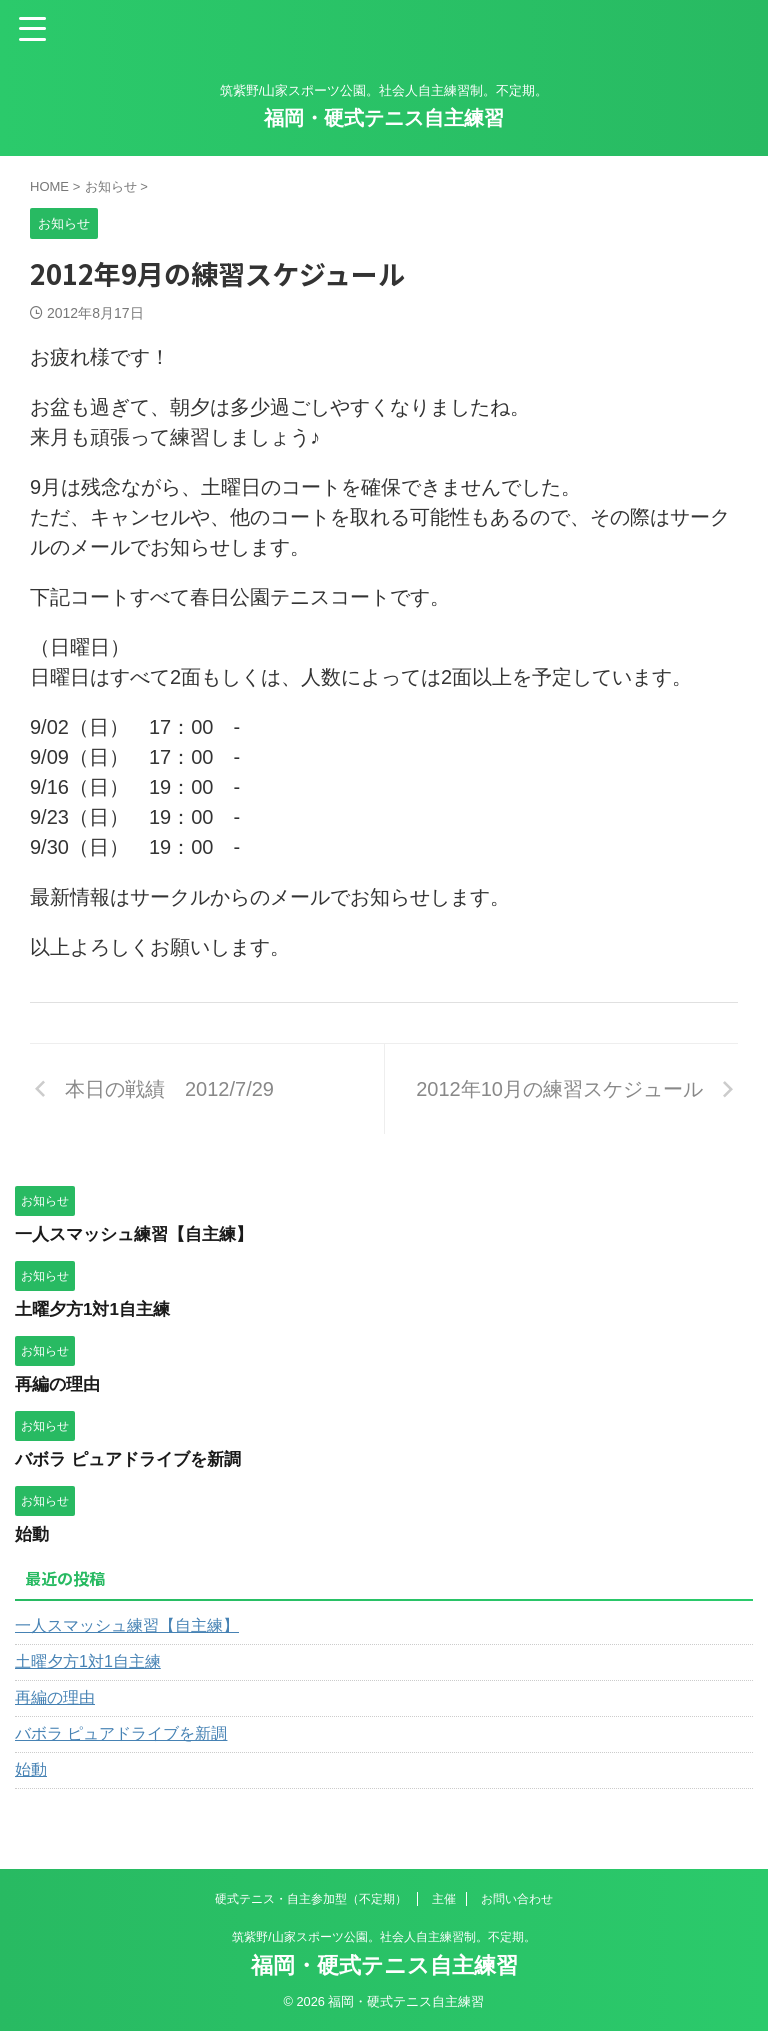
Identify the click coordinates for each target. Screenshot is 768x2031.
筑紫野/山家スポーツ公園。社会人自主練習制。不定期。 (383, 1937)
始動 (33, 1534)
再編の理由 (60, 1384)
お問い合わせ (517, 1899)
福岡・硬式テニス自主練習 (384, 118)
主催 (444, 1899)
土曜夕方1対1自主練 (97, 1309)
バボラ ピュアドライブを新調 (134, 1459)
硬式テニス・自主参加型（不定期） (311, 1899)
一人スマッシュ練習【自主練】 (141, 1234)
